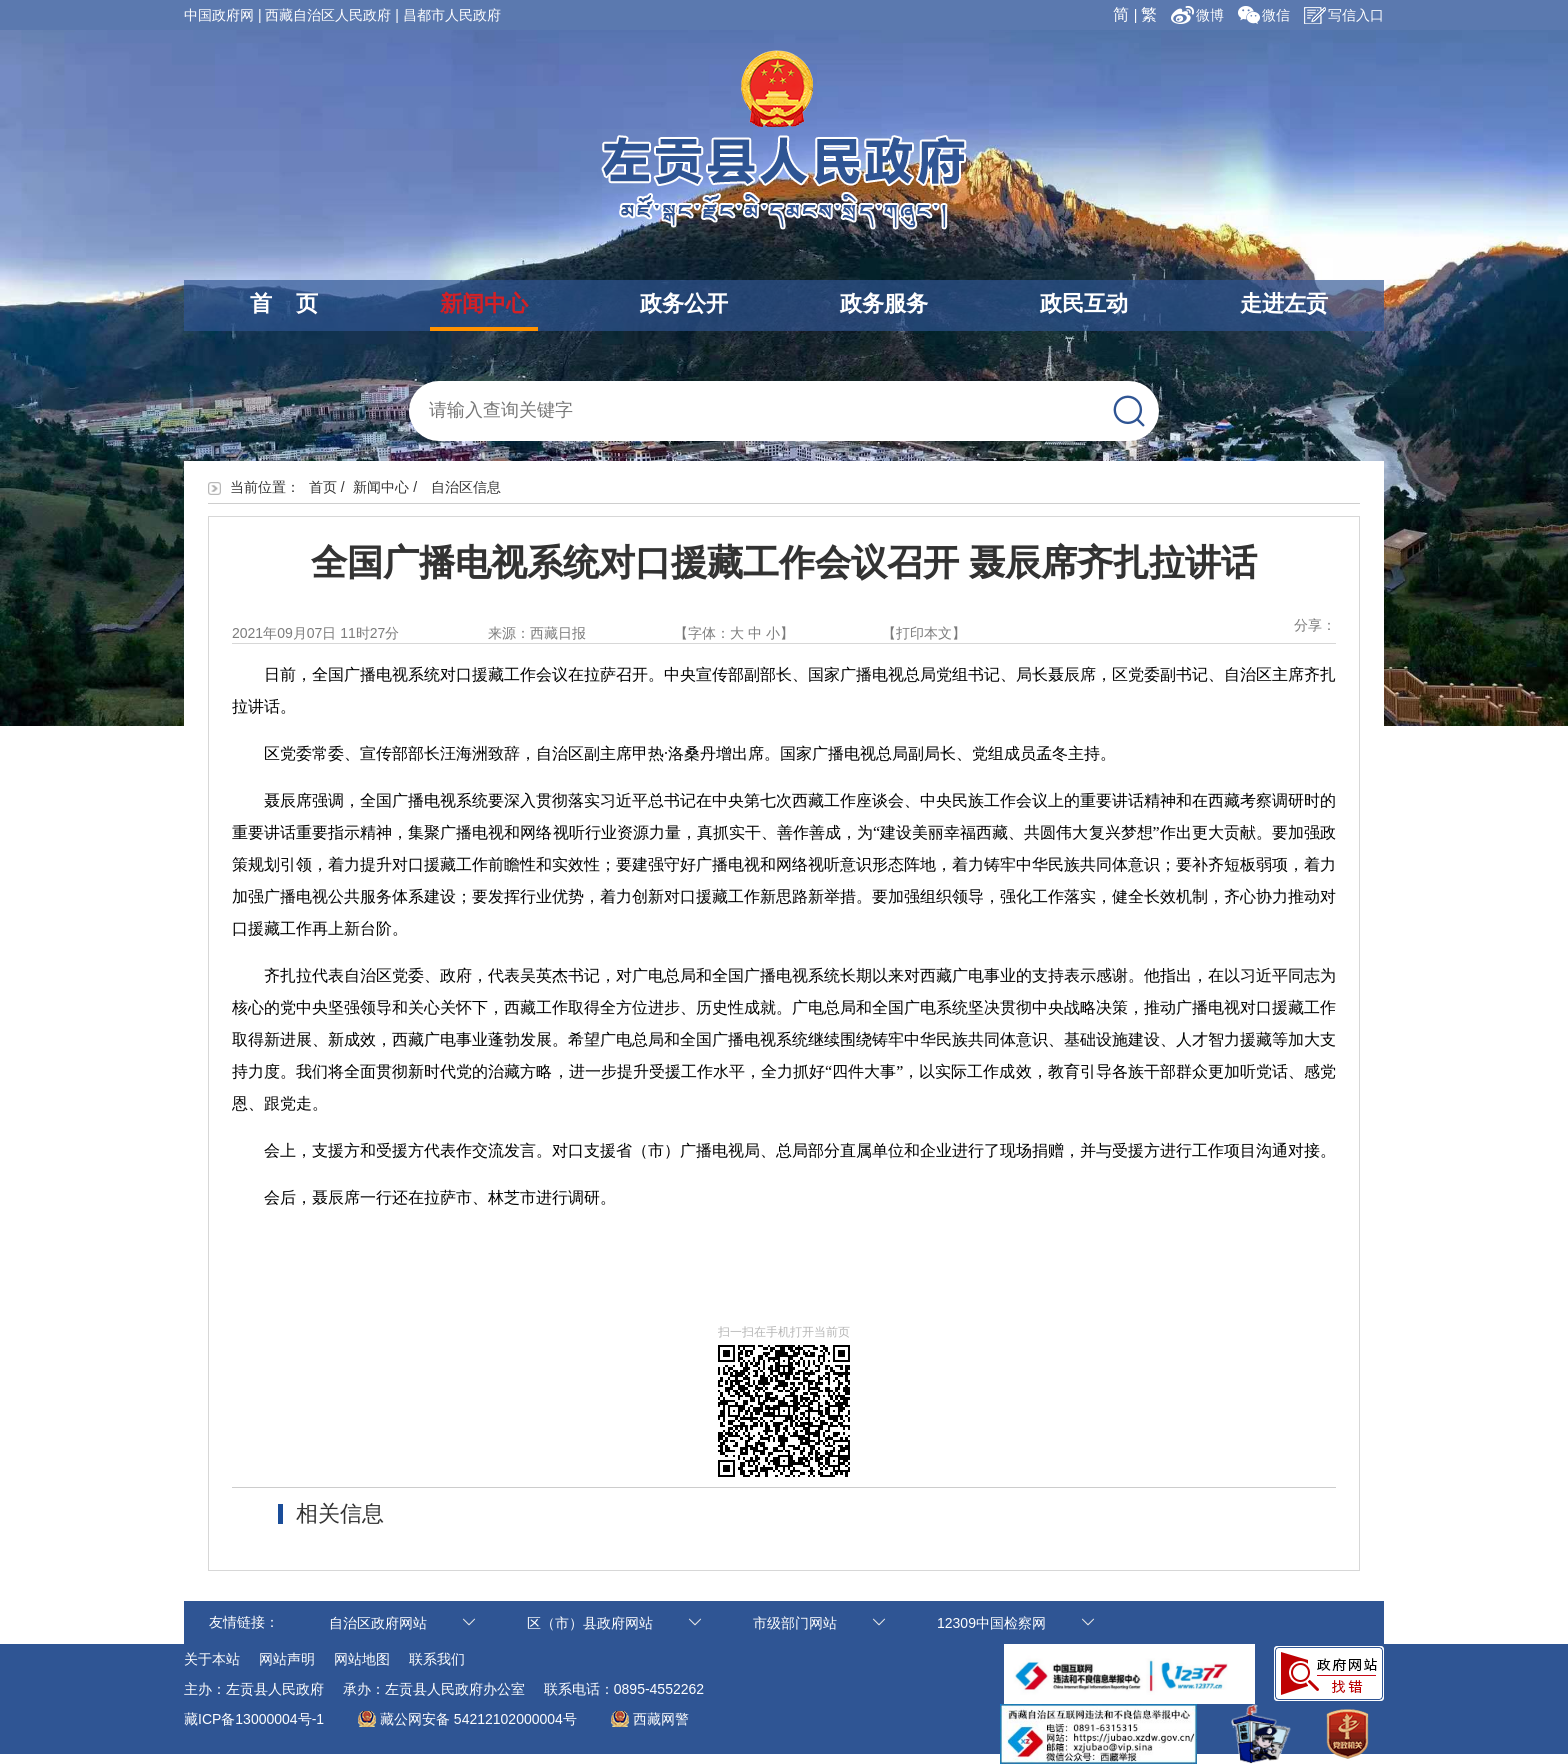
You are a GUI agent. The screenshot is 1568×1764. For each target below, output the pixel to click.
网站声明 (287, 1659)
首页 (323, 487)
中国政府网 (219, 15)
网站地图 (362, 1659)
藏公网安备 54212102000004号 (478, 1719)
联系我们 (437, 1659)
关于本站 (212, 1659)
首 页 (284, 303)
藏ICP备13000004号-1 (254, 1719)
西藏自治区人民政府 (328, 15)
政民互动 (1084, 303)
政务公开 (684, 303)
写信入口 (1344, 15)
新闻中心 (484, 303)
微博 (1199, 15)
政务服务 (884, 303)
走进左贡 (1284, 303)
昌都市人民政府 (452, 15)
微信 (1264, 15)
